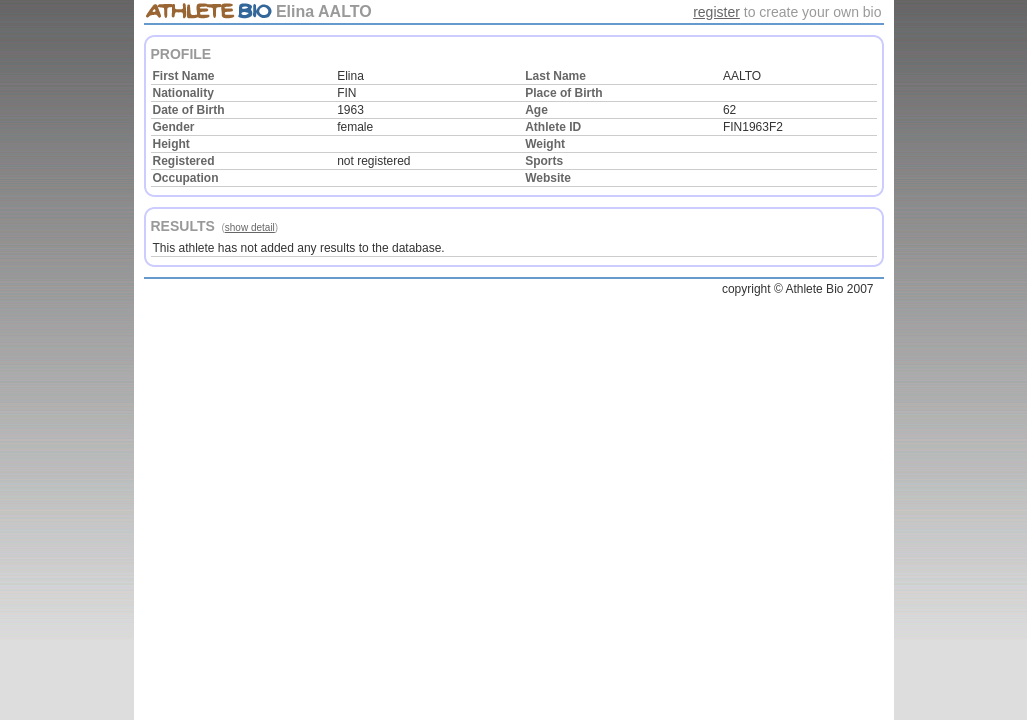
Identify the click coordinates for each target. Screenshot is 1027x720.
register (716, 12)
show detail (250, 227)
